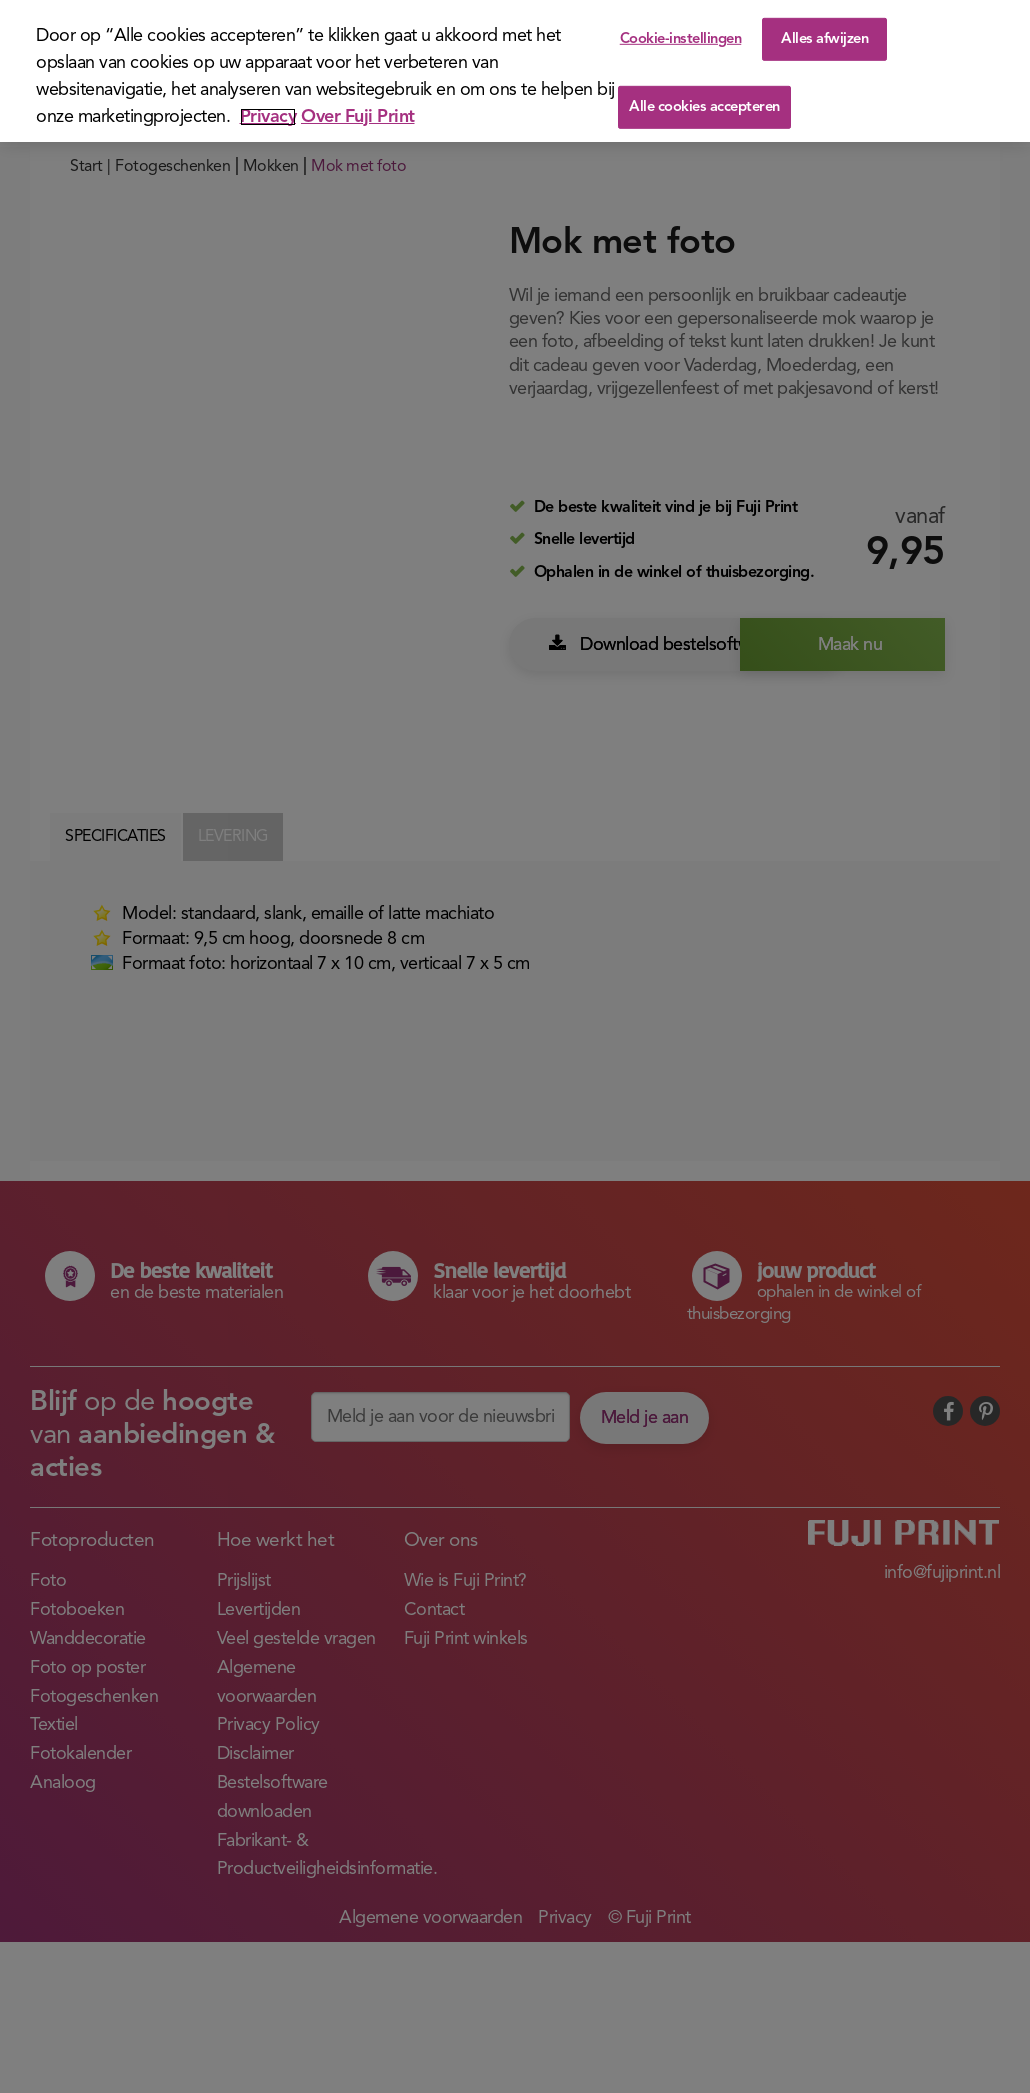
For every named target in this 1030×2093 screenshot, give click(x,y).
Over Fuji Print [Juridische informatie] (358, 117)
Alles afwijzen (824, 38)
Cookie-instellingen (681, 38)
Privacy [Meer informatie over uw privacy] (268, 117)
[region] (515, 71)
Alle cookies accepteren (704, 107)
